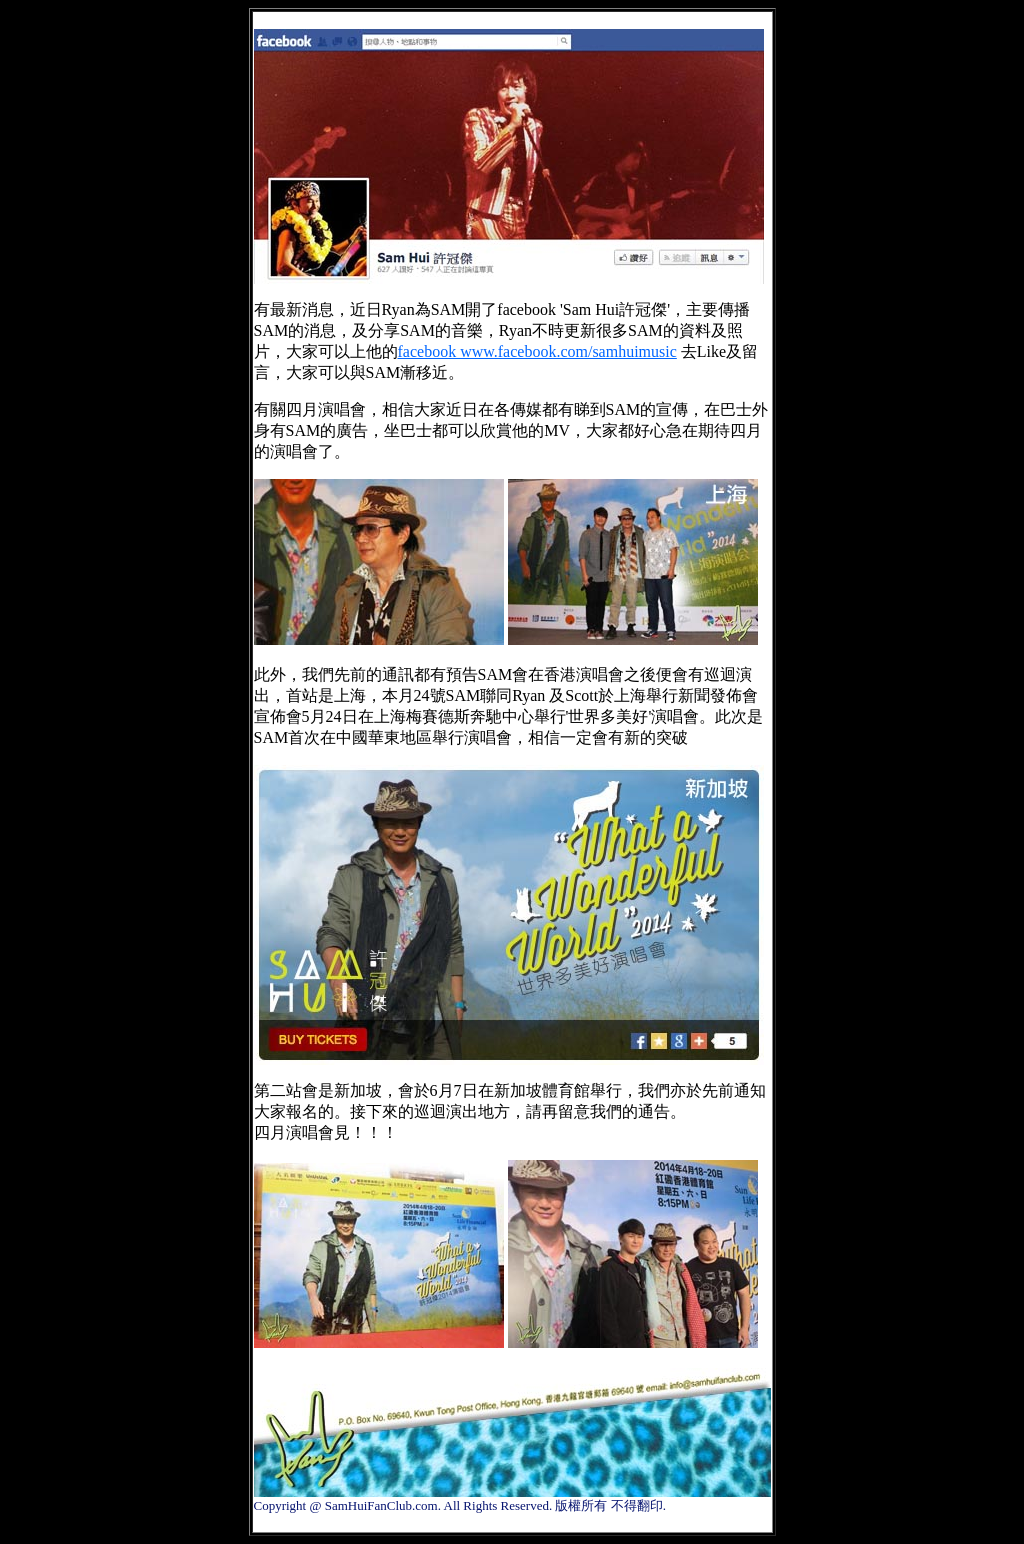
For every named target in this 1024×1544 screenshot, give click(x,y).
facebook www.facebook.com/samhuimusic (537, 351)
